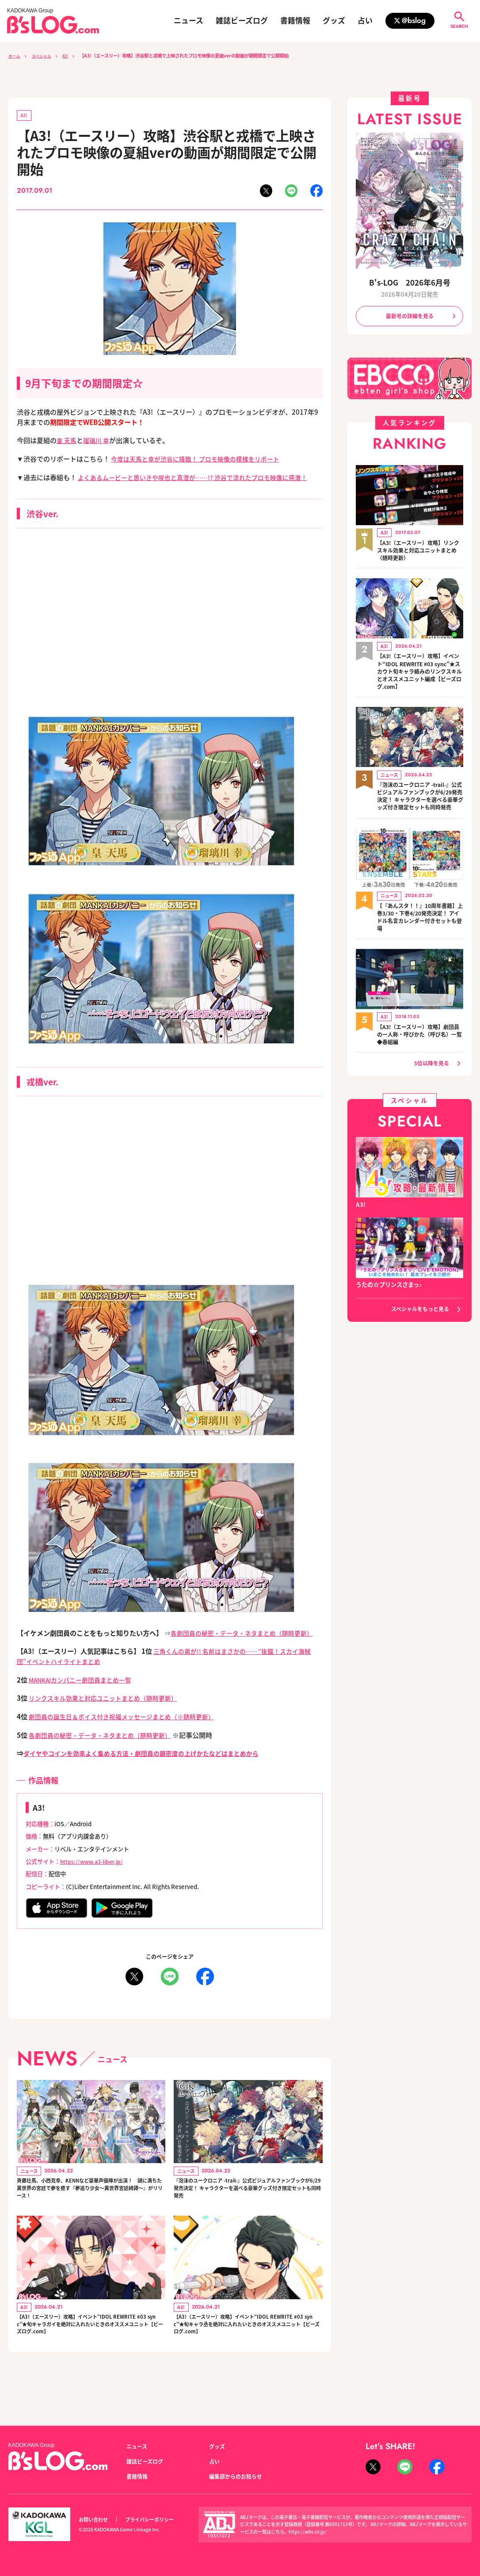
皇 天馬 (67, 441)
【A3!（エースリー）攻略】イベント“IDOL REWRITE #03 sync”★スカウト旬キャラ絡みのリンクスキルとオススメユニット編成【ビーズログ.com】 (420, 672)
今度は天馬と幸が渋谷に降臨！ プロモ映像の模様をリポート (201, 460)
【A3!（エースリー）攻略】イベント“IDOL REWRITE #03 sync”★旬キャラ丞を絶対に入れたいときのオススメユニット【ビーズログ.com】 (248, 2358)
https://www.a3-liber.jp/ (93, 1882)
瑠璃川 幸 (98, 441)
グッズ (334, 20)
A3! (71, 55)
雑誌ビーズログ (242, 20)
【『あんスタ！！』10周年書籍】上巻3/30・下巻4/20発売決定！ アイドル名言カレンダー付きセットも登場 (418, 928)
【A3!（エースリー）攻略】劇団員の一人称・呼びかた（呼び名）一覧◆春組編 (420, 1045)
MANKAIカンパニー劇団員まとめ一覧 (84, 1701)
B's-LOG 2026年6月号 (409, 282)
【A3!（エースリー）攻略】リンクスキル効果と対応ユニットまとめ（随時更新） (420, 550)
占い (365, 20)
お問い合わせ (94, 2519)
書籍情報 (295, 20)
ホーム (15, 55)
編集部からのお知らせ (238, 2476)
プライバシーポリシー (154, 2519)
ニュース (188, 20)
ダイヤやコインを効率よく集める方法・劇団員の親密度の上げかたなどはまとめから (149, 1774)
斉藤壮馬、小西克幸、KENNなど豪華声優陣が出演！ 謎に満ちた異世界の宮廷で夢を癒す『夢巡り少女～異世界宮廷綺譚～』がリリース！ (90, 2213)
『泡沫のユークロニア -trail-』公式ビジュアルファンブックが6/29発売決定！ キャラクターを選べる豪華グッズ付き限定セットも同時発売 (248, 2213)
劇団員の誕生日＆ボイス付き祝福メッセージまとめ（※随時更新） (128, 1737)
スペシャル (45, 55)
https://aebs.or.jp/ (308, 2531)
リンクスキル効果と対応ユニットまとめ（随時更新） (108, 1719)
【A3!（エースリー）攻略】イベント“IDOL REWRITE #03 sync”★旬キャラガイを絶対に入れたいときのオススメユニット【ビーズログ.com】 (91, 2358)
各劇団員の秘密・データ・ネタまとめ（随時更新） (105, 1756)
